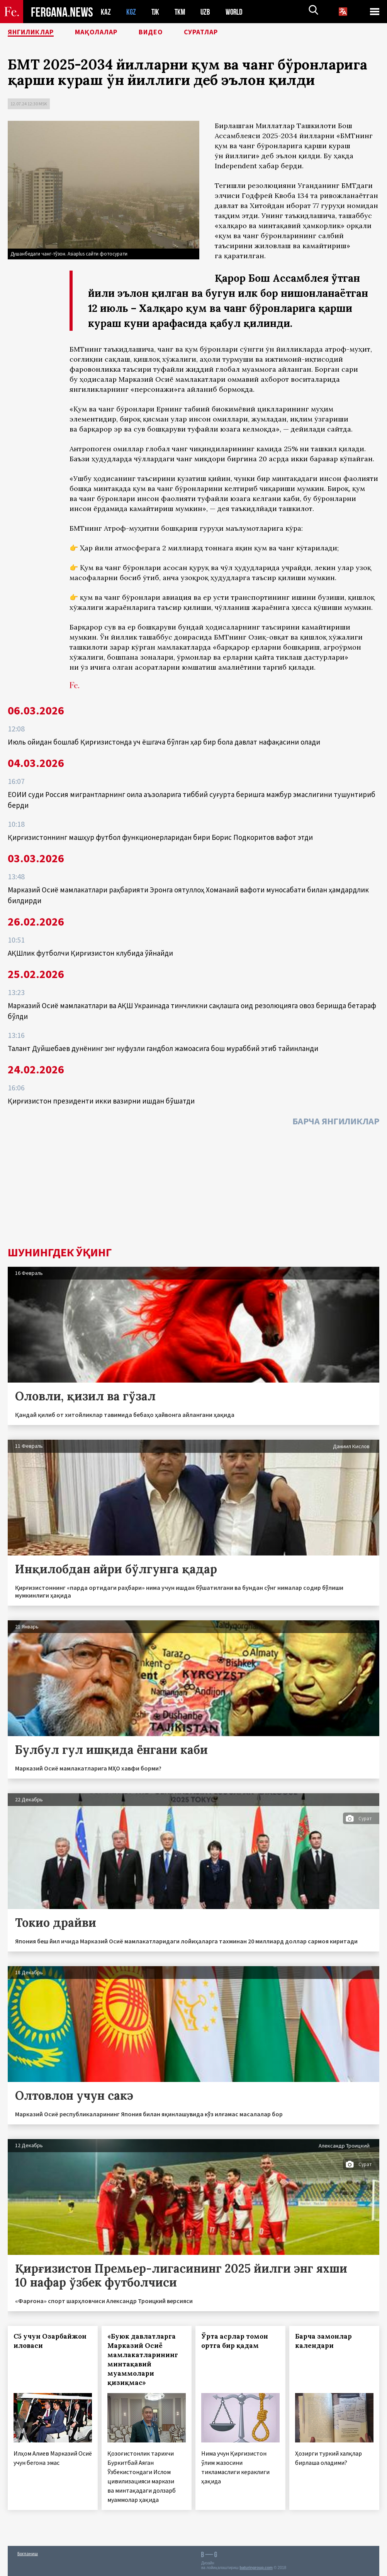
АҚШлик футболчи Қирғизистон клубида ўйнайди (90, 953)
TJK (156, 12)
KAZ (106, 12)
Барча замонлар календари (323, 2341)
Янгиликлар (35, 33)
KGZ (131, 12)
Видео (168, 33)
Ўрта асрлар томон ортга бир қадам (234, 2341)
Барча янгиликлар (335, 1121)
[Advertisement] (193, 1188)
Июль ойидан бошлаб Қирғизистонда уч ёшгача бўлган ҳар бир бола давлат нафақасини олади (164, 741)
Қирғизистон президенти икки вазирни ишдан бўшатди (101, 1100)
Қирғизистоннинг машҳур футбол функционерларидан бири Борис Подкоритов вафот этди (160, 837)
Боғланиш (27, 2553)
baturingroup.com (256, 2568)
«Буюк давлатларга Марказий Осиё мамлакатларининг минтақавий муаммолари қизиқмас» (142, 2359)
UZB (207, 12)
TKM (181, 12)
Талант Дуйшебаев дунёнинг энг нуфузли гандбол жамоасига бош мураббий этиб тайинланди (163, 1048)
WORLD (237, 12)
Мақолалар (108, 33)
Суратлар (222, 33)
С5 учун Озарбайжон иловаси (50, 2341)
